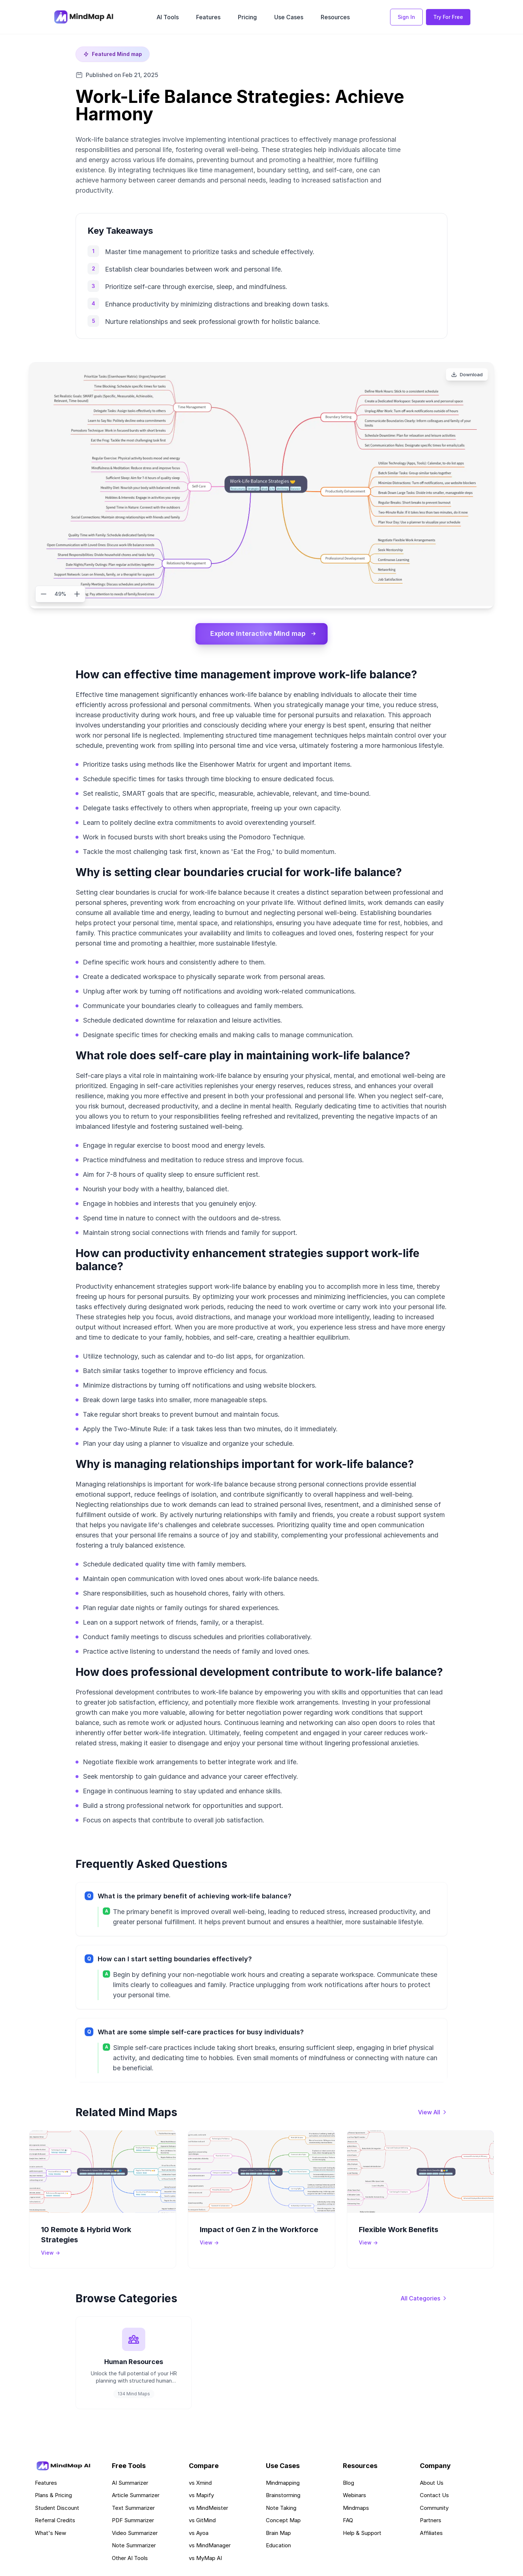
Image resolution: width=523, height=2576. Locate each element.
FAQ (348, 2522)
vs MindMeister (208, 2510)
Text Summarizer (133, 2510)
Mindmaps (356, 2510)
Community (434, 2510)
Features (208, 17)
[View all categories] (424, 2299)
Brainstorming (283, 2497)
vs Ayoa (198, 2535)
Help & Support (362, 2535)
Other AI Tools (130, 2560)
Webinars (354, 2497)
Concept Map (283, 2522)
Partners (430, 2522)
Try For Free (448, 17)
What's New (50, 2535)
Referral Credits (55, 2522)
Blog (348, 2485)
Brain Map (278, 2535)
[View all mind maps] (432, 2112)
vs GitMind (202, 2522)
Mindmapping (283, 2485)
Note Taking (281, 2510)
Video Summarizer (135, 2535)
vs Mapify (201, 2497)
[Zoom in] (77, 594)
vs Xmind (200, 2485)
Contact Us (434, 2497)
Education (278, 2547)
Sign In (406, 17)
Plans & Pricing (53, 2497)
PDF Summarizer (133, 2522)
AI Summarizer (130, 2485)
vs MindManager (210, 2547)
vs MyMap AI (205, 2560)
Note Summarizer (134, 2547)
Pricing (247, 17)
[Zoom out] (43, 594)
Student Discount (57, 2510)
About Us (431, 2485)
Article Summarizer (135, 2497)
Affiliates (431, 2535)
